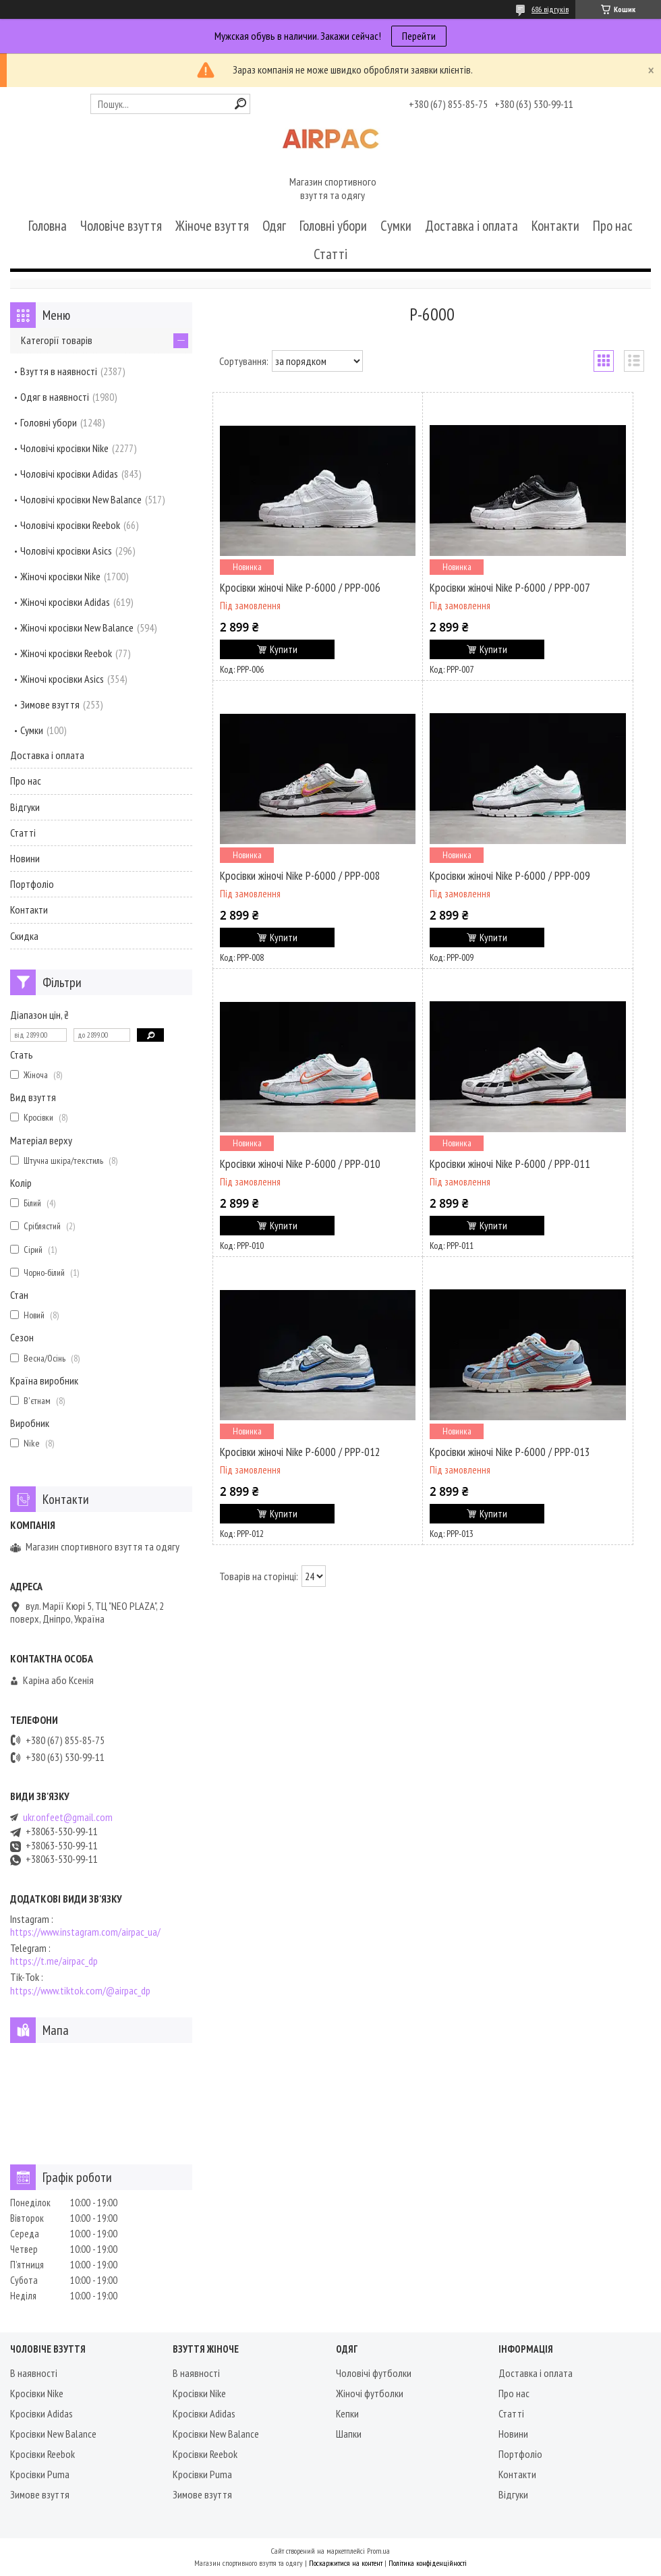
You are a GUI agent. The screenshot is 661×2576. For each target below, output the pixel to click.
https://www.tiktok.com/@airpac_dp (80, 1990)
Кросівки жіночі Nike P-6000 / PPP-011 (510, 1164)
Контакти (555, 226)
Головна (47, 226)
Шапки (349, 2433)
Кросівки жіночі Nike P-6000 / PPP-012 (300, 1452)
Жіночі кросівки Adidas (65, 602)
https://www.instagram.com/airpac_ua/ (85, 1932)
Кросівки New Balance (53, 2433)
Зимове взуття (50, 704)
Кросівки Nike (36, 2393)
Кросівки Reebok (42, 2454)
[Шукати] (240, 103)
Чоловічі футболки (373, 2373)
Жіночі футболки (369, 2393)
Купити (283, 649)
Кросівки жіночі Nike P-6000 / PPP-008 (300, 876)
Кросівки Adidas (41, 2413)
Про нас (613, 226)
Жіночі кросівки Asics (62, 678)
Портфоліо (32, 884)
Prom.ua (378, 2551)
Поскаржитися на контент (345, 2563)
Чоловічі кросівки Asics (66, 550)
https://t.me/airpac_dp (54, 1961)
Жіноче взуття (212, 226)
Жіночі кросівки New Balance (77, 627)
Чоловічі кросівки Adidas (69, 473)
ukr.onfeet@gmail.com (68, 1817)
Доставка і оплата (471, 226)
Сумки (395, 226)
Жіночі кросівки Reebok (66, 653)
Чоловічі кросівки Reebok (70, 525)
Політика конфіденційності (428, 2563)
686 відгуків (550, 9)
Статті (330, 254)
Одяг (274, 226)
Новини (25, 858)
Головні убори (333, 226)
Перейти (419, 36)
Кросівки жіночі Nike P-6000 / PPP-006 (300, 588)
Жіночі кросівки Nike (60, 576)
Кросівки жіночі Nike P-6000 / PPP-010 (300, 1164)
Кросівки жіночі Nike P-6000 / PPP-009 (510, 876)
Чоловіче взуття (121, 226)
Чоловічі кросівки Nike (64, 448)
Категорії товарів (56, 340)
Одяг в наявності (54, 396)
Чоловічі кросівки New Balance (81, 499)
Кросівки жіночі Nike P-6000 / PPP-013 (510, 1452)
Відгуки (25, 807)
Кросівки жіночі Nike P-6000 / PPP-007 (510, 588)
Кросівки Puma (39, 2474)
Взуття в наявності (58, 371)
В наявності (33, 2373)
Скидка (24, 936)
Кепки (347, 2413)
